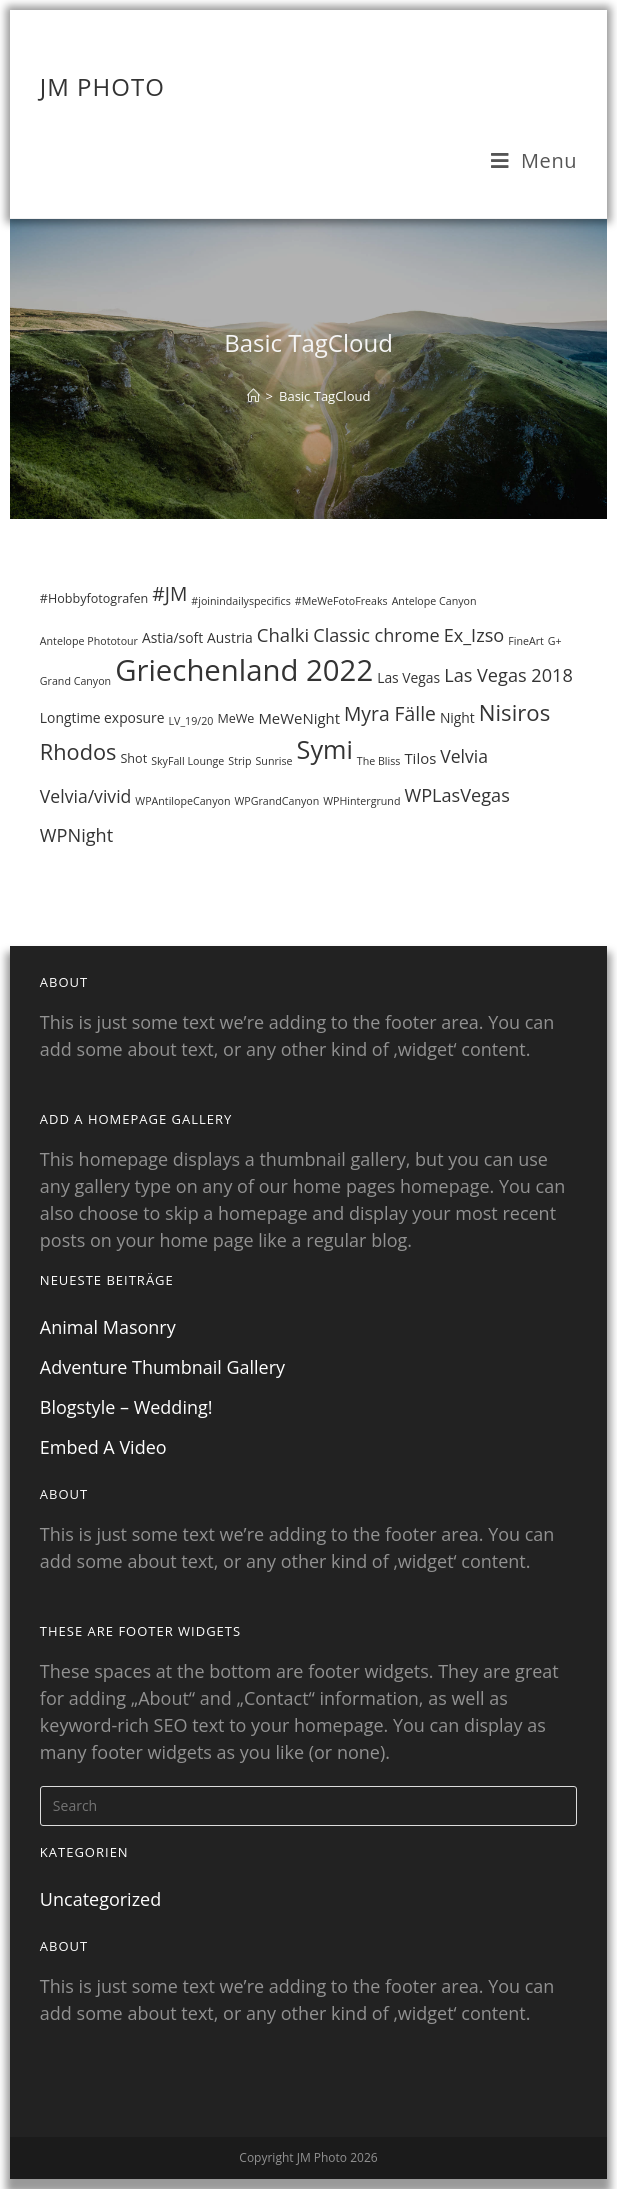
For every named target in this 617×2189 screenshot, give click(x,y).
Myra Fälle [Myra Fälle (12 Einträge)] (390, 713)
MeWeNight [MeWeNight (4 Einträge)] (299, 718)
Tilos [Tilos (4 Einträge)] (420, 758)
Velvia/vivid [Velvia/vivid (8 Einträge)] (86, 796)
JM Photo (102, 86)
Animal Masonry (108, 1327)
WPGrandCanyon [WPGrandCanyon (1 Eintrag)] (276, 801)
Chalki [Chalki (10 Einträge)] (283, 634)
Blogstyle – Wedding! (126, 1407)
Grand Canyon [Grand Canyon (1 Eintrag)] (75, 681)
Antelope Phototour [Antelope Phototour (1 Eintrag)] (89, 641)
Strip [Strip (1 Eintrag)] (239, 761)
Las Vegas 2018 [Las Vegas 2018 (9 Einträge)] (508, 675)
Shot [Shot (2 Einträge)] (133, 758)
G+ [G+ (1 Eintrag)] (555, 641)
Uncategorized (100, 1899)
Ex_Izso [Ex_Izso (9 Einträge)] (474, 635)
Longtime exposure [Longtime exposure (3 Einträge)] (102, 717)
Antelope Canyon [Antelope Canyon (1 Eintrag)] (434, 601)
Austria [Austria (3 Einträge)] (230, 637)
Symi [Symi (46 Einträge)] (325, 749)
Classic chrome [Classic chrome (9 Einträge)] (376, 635)
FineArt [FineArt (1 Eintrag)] (526, 641)
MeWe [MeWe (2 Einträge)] (235, 718)
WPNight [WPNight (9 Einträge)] (76, 835)
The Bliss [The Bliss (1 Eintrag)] (379, 761)
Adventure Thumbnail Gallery (162, 1367)
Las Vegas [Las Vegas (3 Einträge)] (408, 677)
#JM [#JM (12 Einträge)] (169, 593)
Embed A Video (103, 1447)
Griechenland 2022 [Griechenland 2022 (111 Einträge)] (244, 670)
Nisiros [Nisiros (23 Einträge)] (514, 712)
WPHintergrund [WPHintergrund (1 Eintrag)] (361, 801)
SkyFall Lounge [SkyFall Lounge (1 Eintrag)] (187, 761)
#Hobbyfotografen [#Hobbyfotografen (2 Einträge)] (94, 598)
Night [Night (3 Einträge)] (457, 717)
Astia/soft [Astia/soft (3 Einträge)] (172, 637)
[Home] (253, 396)
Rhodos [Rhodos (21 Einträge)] (78, 751)
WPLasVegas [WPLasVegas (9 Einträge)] (456, 795)
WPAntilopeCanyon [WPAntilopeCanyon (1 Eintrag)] (182, 801)
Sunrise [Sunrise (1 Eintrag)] (274, 761)
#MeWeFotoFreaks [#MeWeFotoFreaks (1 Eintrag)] (341, 601)
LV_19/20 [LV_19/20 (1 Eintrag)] (191, 721)
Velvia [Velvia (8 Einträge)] (464, 756)
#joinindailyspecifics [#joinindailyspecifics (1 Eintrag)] (240, 601)
